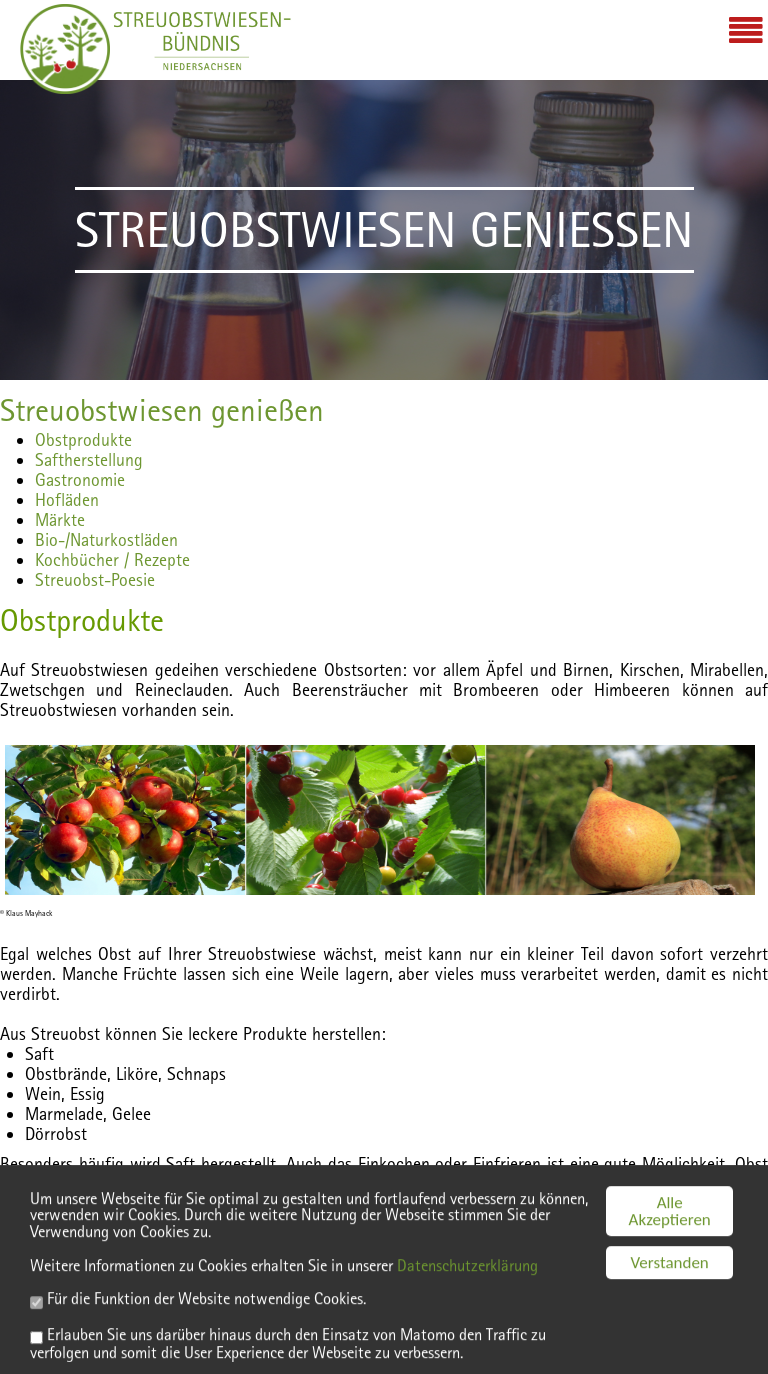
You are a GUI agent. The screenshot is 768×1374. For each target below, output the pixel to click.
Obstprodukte (83, 439)
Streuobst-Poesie (95, 579)
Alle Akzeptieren (670, 1243)
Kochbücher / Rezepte (112, 559)
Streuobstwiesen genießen (162, 410)
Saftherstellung (89, 459)
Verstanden (670, 1294)
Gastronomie (80, 479)
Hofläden (67, 499)
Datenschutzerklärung (491, 1297)
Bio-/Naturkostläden (106, 539)
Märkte (60, 519)
